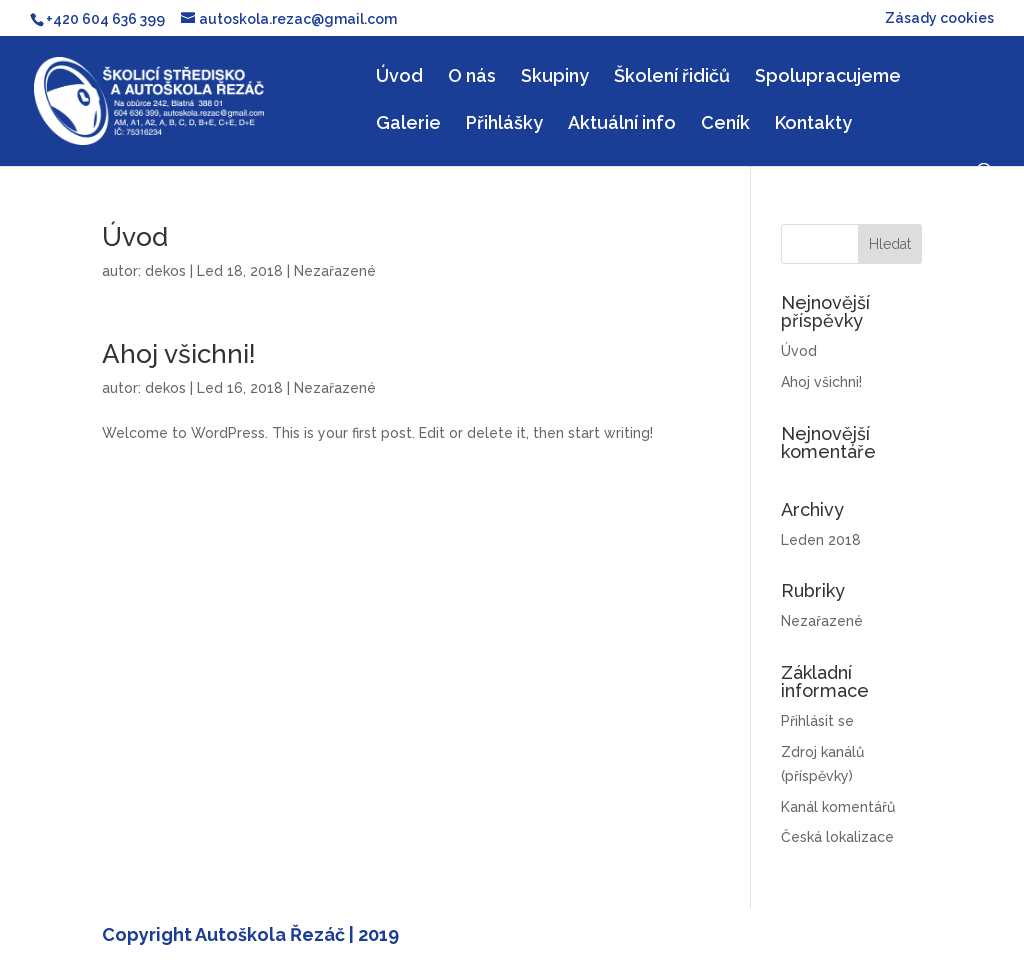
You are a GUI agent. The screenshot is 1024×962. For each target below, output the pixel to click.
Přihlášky (504, 124)
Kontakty (813, 124)
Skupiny (555, 77)
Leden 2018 (821, 540)
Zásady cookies (939, 18)
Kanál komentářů (838, 807)
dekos (165, 271)
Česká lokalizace (837, 837)
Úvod (399, 77)
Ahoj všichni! (179, 354)
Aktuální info (622, 124)
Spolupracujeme (828, 77)
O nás (472, 77)
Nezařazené (335, 271)
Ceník (725, 124)
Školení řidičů (672, 77)
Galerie (408, 124)
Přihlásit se (817, 721)
